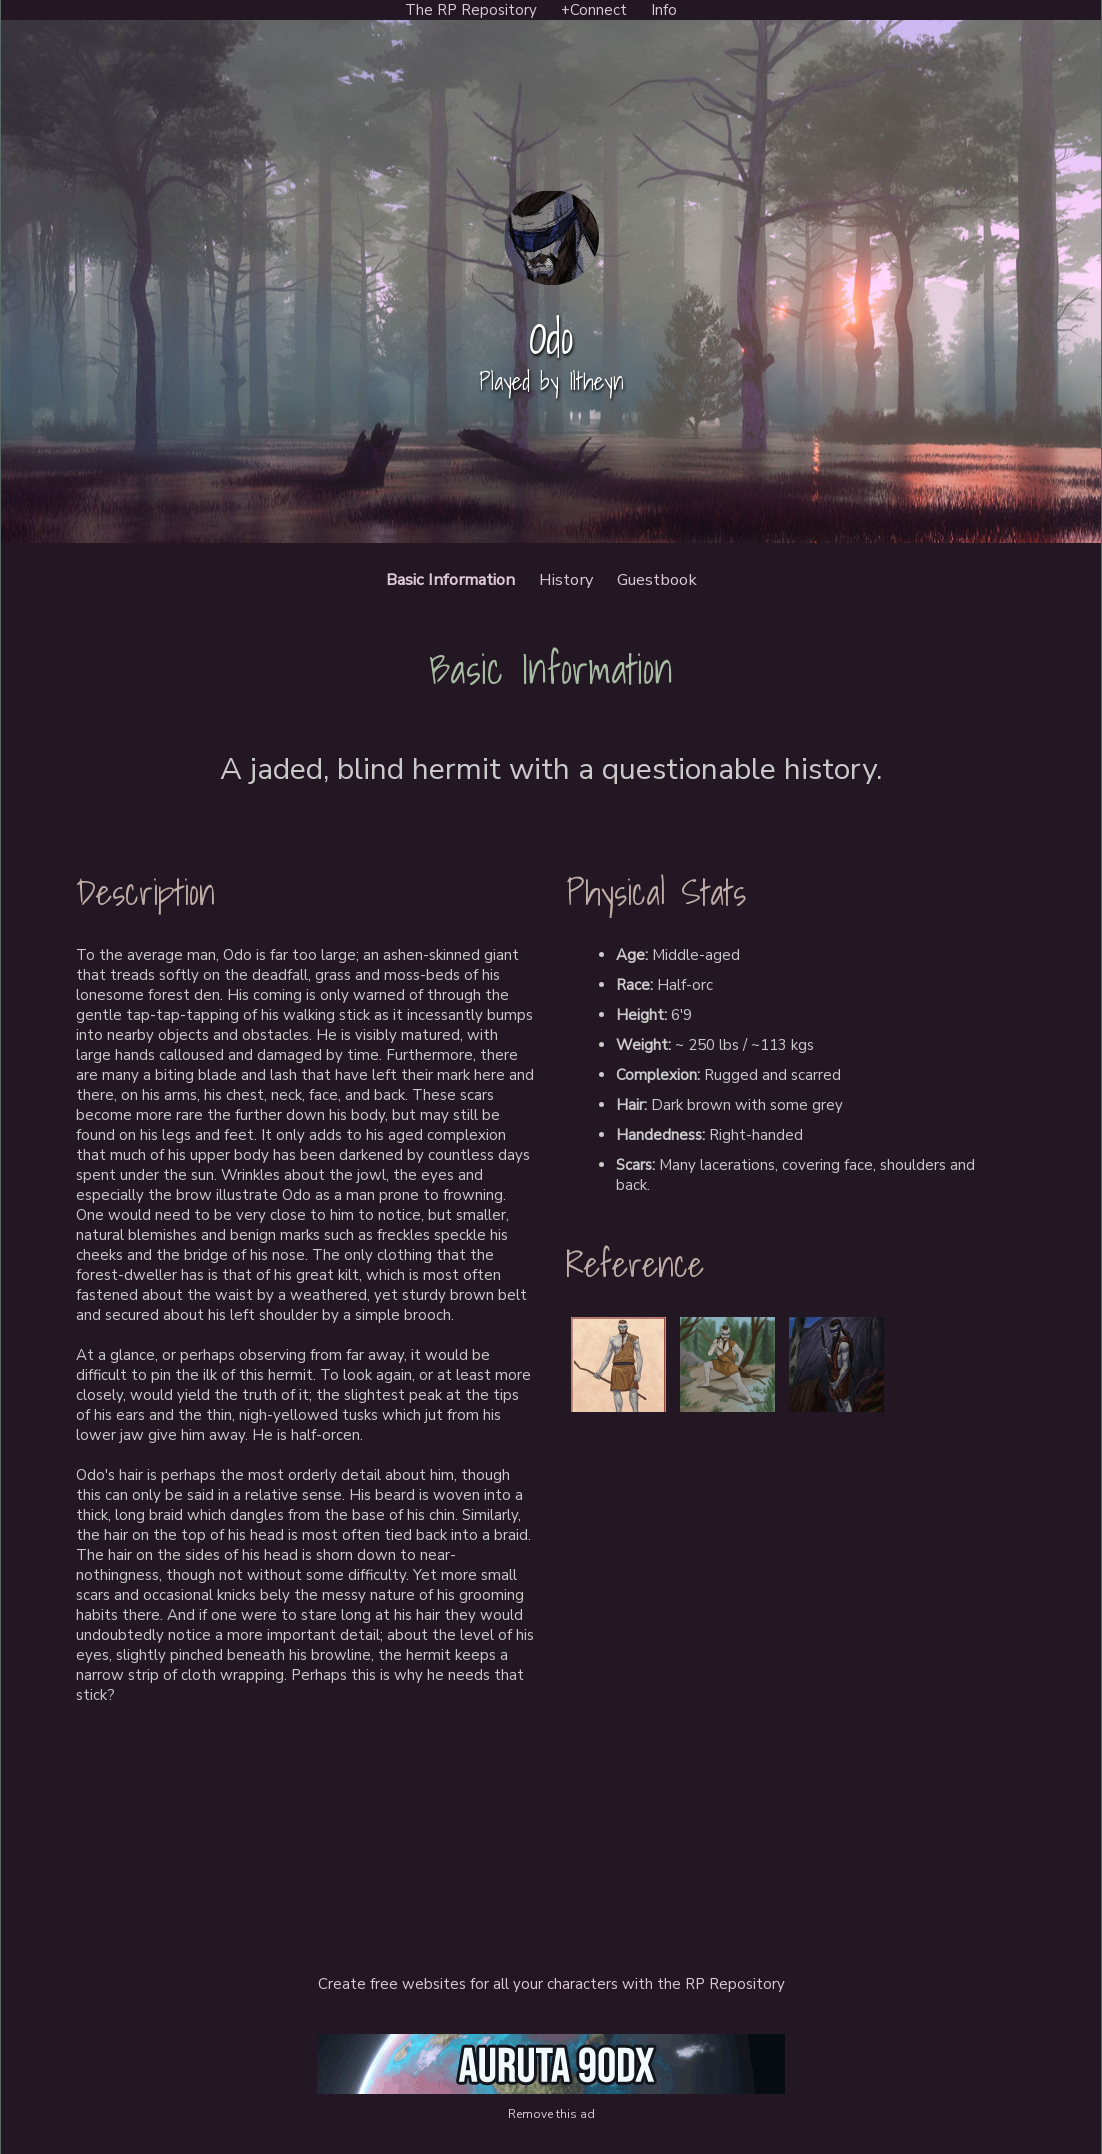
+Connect (594, 10)
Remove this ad (551, 2114)
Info (664, 10)
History (566, 579)
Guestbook (657, 579)
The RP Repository (471, 10)
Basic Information (450, 579)
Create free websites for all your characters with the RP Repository (551, 1984)
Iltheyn (596, 381)
